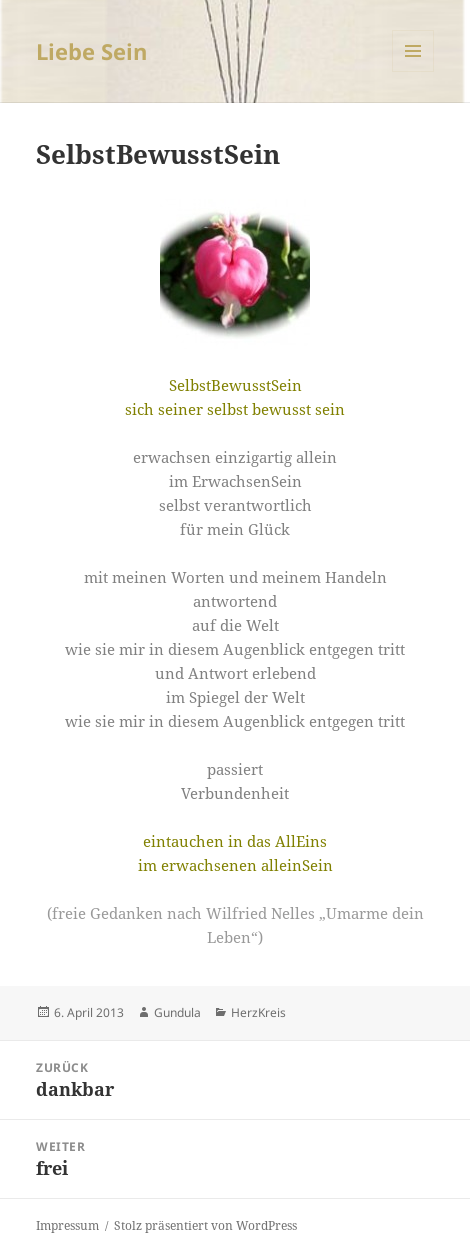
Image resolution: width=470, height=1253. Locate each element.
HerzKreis (258, 1012)
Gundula (177, 1012)
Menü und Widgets (413, 71)
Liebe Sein (91, 51)
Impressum (67, 1225)
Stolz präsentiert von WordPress (205, 1225)
